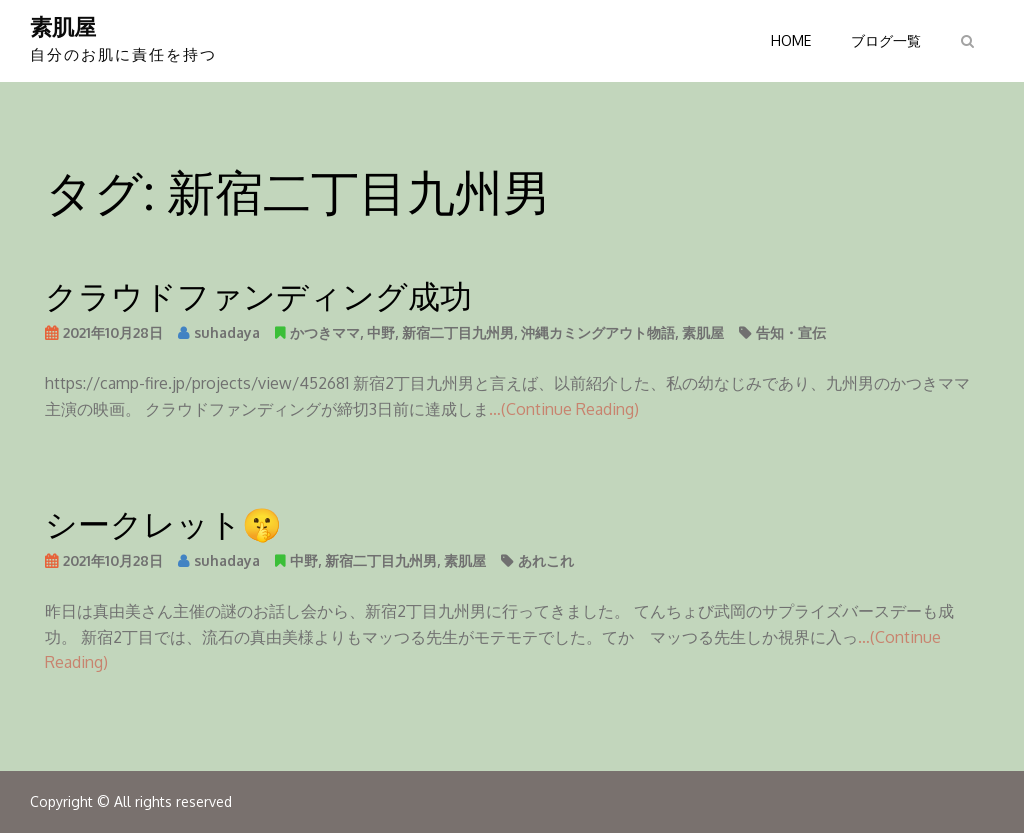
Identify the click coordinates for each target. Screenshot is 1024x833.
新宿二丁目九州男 (458, 332)
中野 (381, 332)
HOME (791, 40)
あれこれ (546, 560)
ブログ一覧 (886, 40)
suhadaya (227, 332)
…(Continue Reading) (564, 409)
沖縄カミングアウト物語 (598, 332)
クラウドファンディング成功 (258, 294)
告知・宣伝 (791, 332)
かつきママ (325, 332)
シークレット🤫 (163, 522)
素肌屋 (63, 26)
